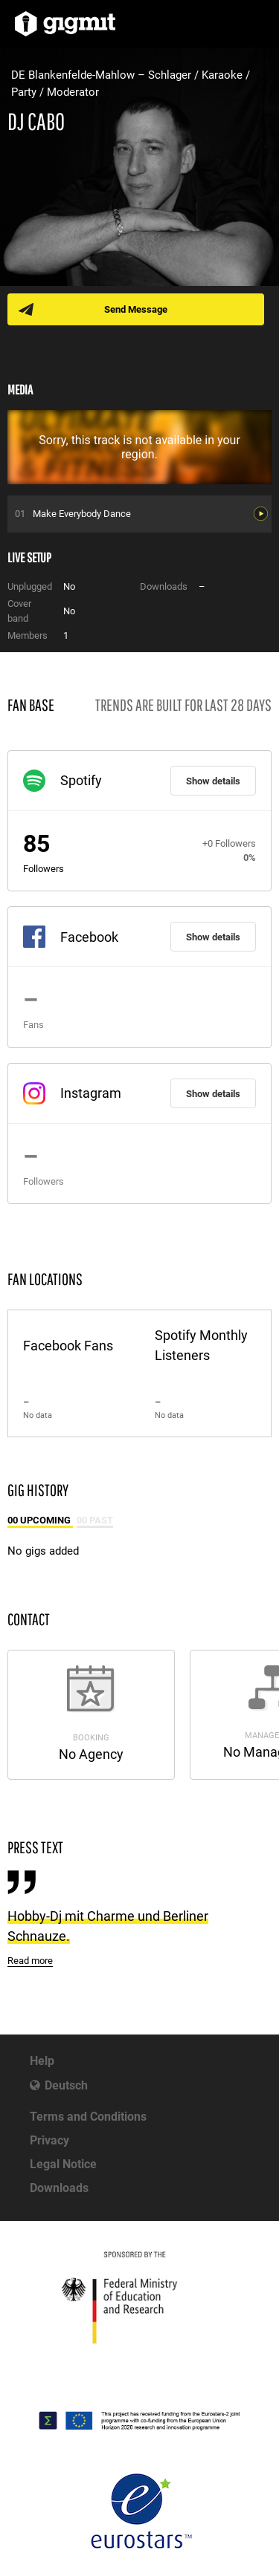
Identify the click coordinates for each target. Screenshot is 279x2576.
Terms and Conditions (88, 2117)
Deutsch (66, 2085)
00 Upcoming (40, 1520)
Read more (30, 1960)
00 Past (95, 1520)
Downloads (59, 2188)
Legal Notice (63, 2164)
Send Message (135, 309)
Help (42, 2061)
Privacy (49, 2140)
